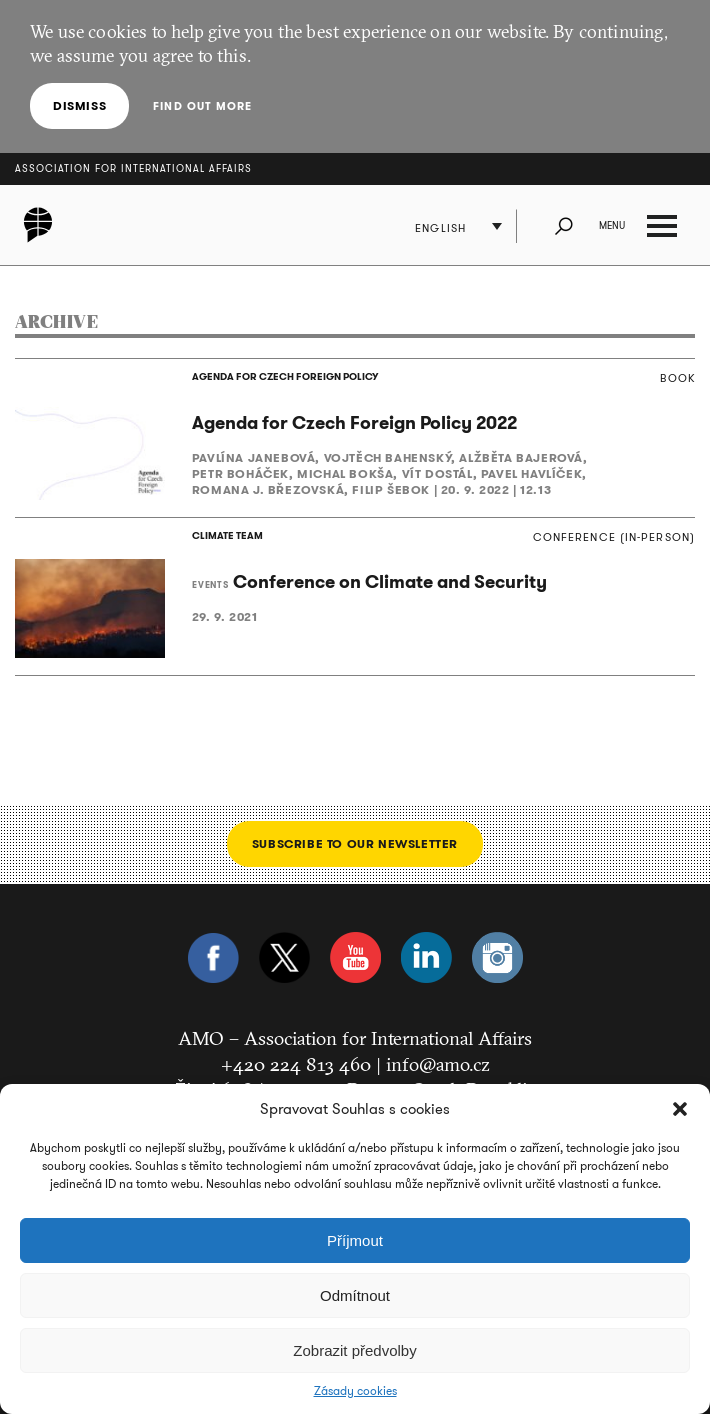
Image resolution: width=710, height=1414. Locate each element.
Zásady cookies (355, 1391)
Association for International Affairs (133, 168)
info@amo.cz (438, 1064)
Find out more (202, 106)
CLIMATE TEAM (227, 535)
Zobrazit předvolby (354, 1350)
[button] (680, 1109)
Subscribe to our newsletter (355, 843)
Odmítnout (355, 1295)
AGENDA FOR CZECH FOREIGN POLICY (285, 376)
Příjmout (355, 1240)
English (440, 228)
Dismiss (79, 105)
